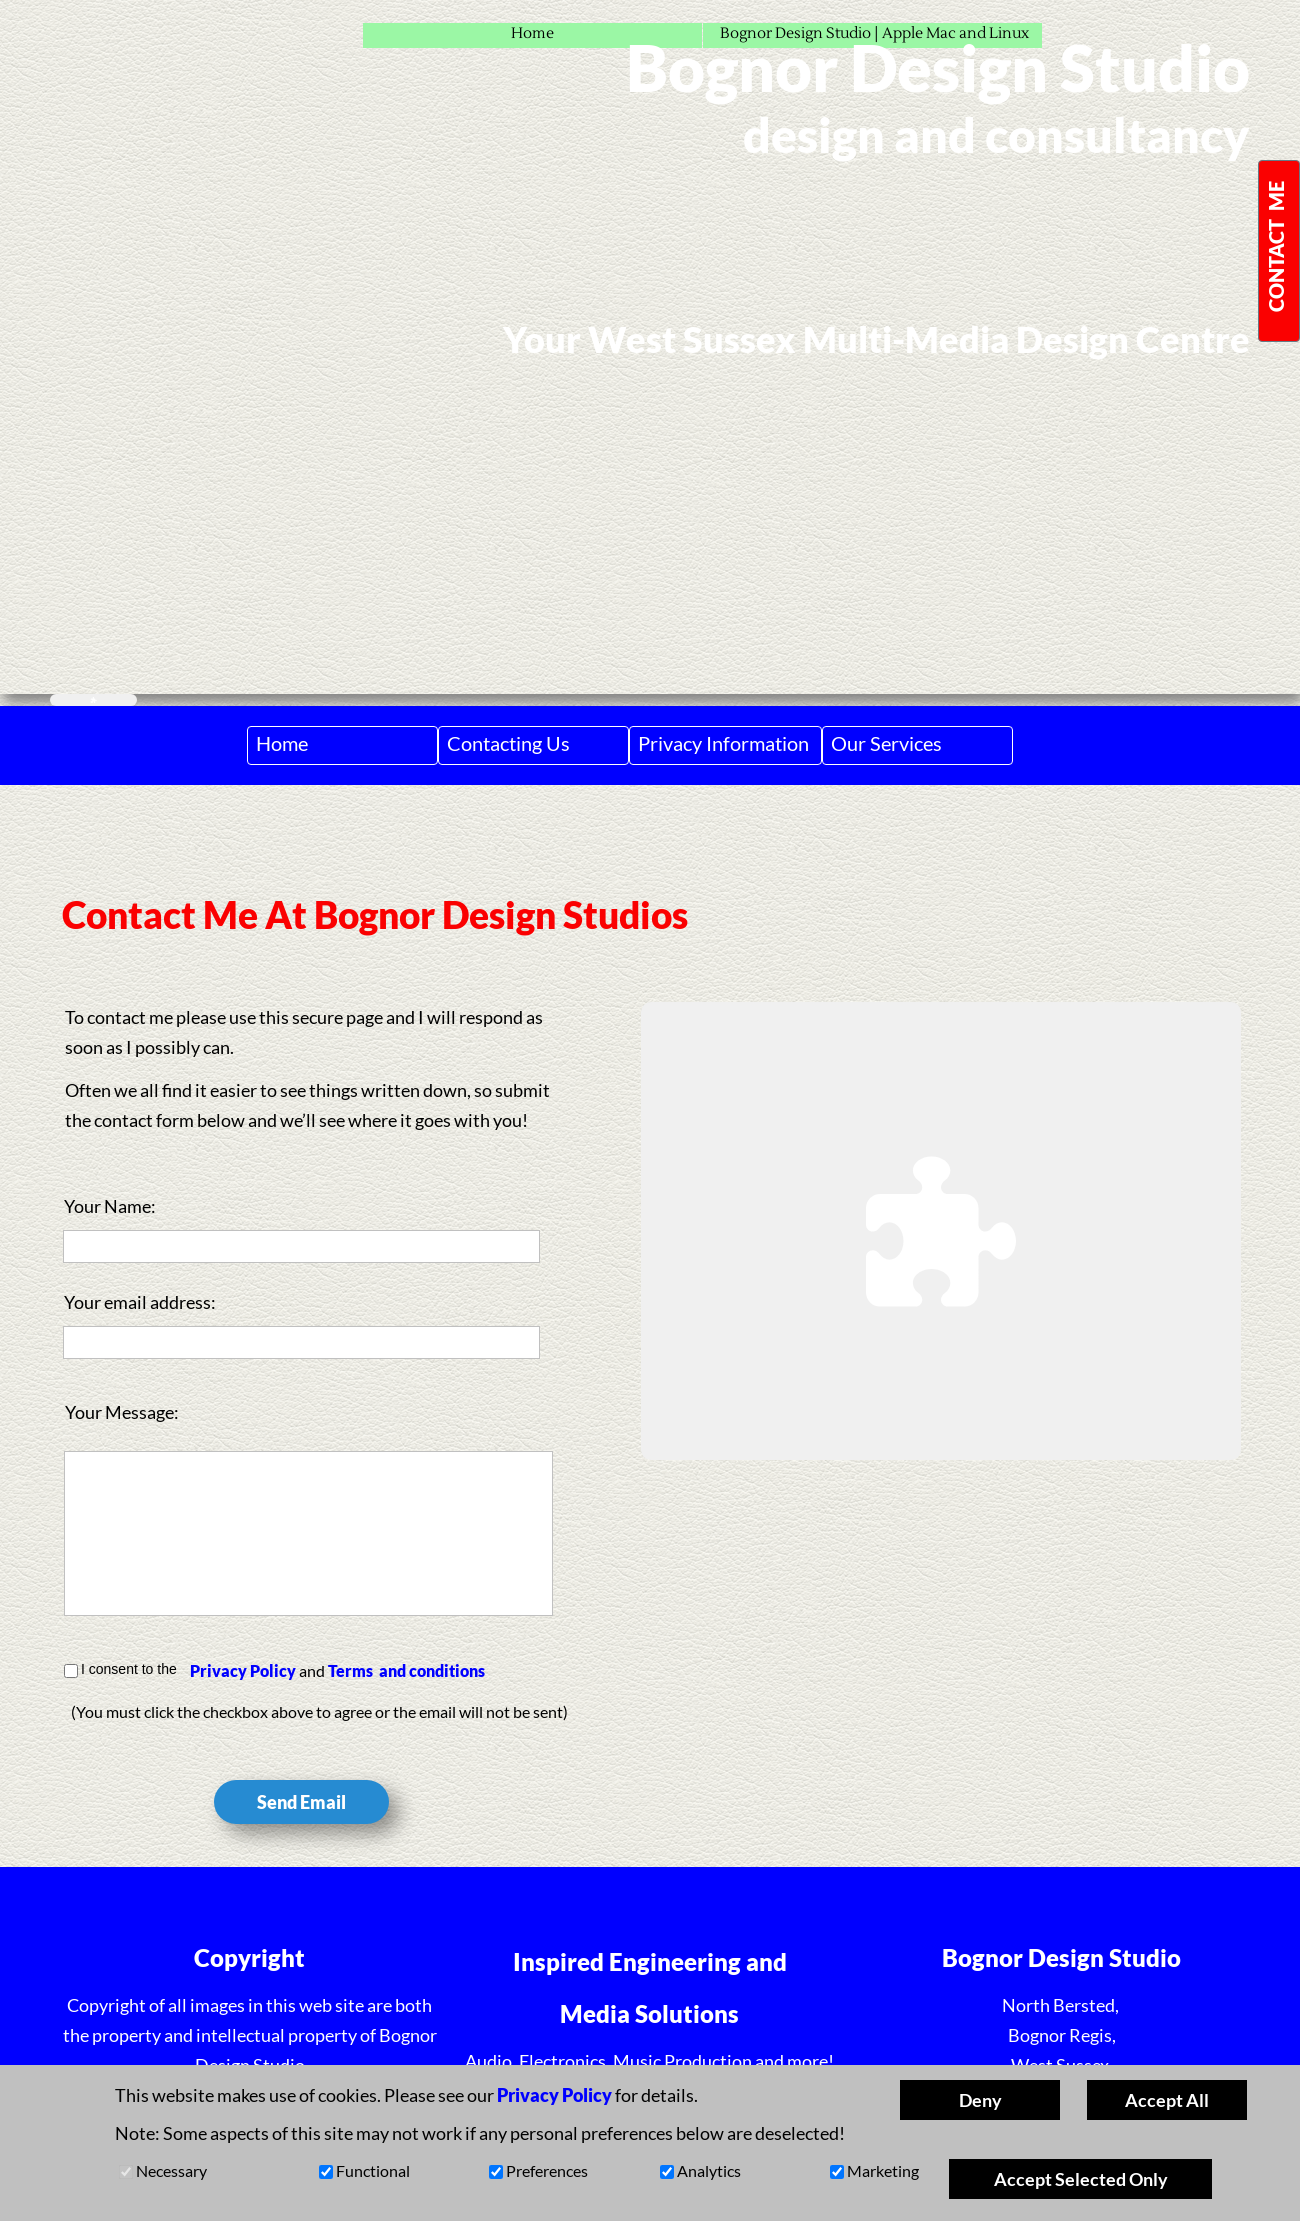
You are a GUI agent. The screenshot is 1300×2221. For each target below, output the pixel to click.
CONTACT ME (1276, 246)
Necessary (171, 2170)
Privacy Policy (243, 1670)
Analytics (709, 2170)
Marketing (883, 2170)
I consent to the (129, 1669)
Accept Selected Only (1081, 2179)
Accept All (1167, 2100)
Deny (980, 2100)
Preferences (547, 2170)
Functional (373, 2170)
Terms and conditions (406, 1670)
